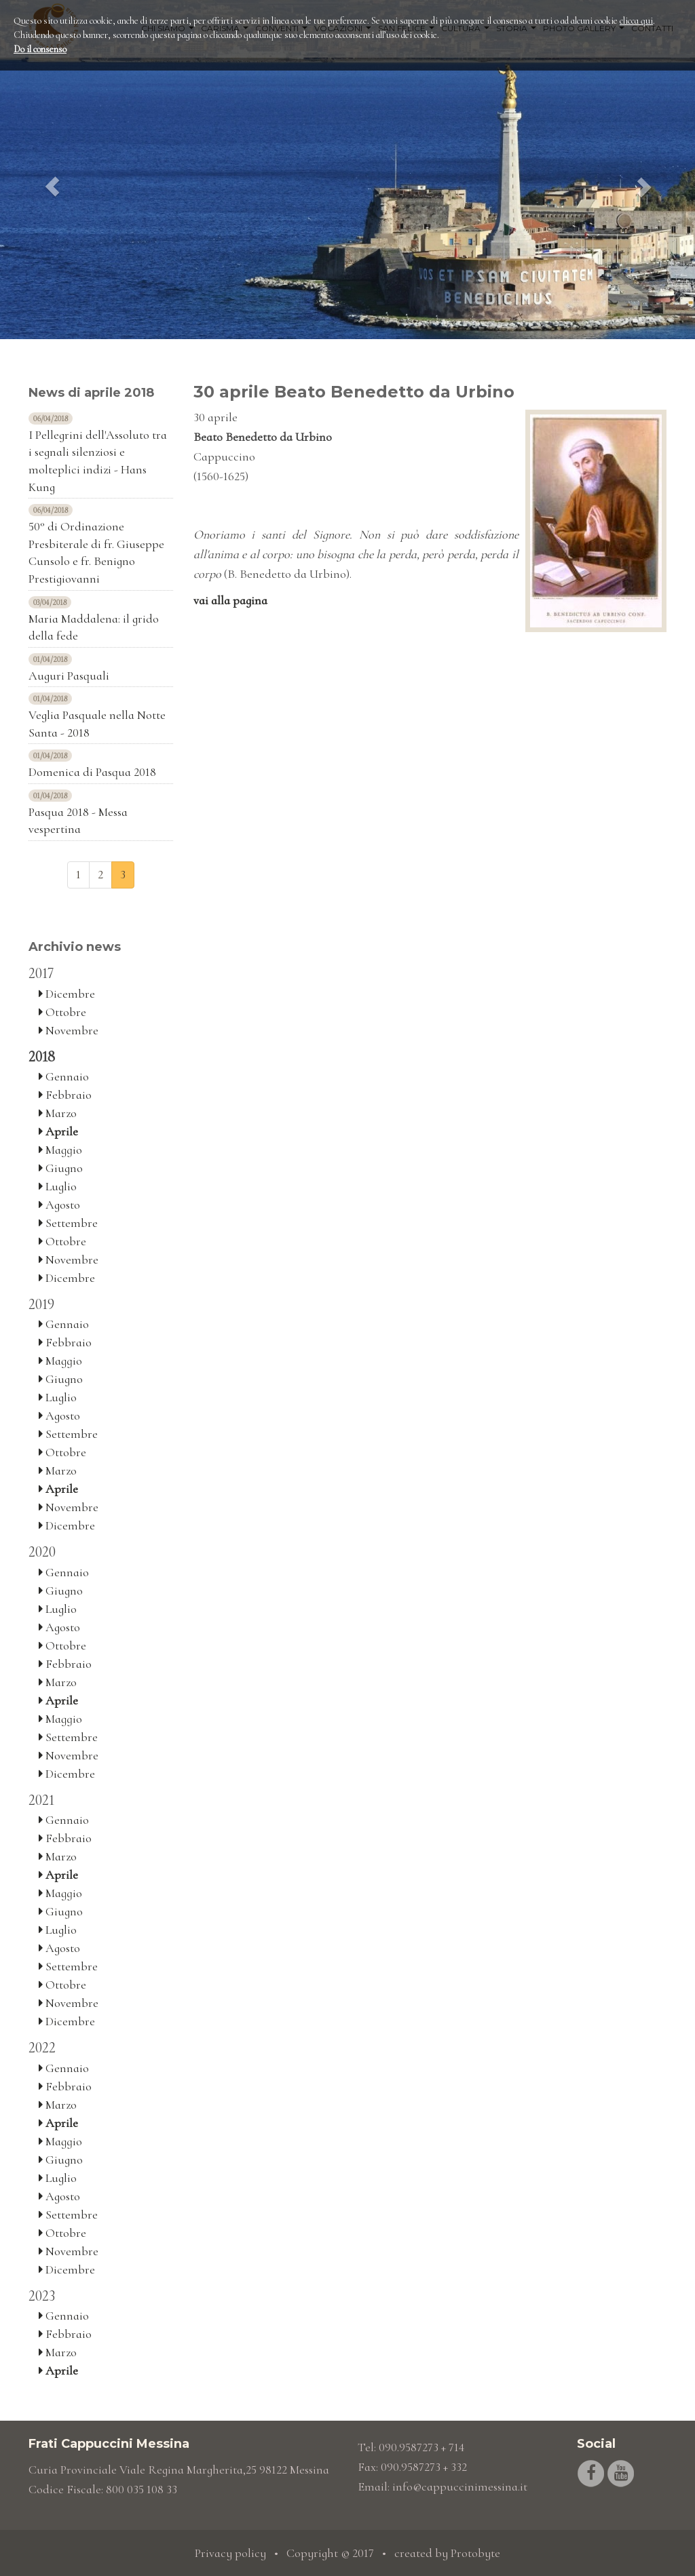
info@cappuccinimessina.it (459, 2486)
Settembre (68, 1222)
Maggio (60, 1149)
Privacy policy (230, 2552)
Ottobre (62, 1011)
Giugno (61, 1167)
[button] (52, 169)
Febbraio (65, 1094)
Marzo (58, 1113)
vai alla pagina (230, 600)
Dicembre (67, 993)
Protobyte (475, 2552)
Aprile (58, 1131)
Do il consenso (40, 49)
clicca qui (636, 20)
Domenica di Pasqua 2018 (92, 771)
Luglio (58, 1186)
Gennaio (64, 1076)
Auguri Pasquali (69, 675)
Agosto (59, 1204)
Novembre (68, 1030)
